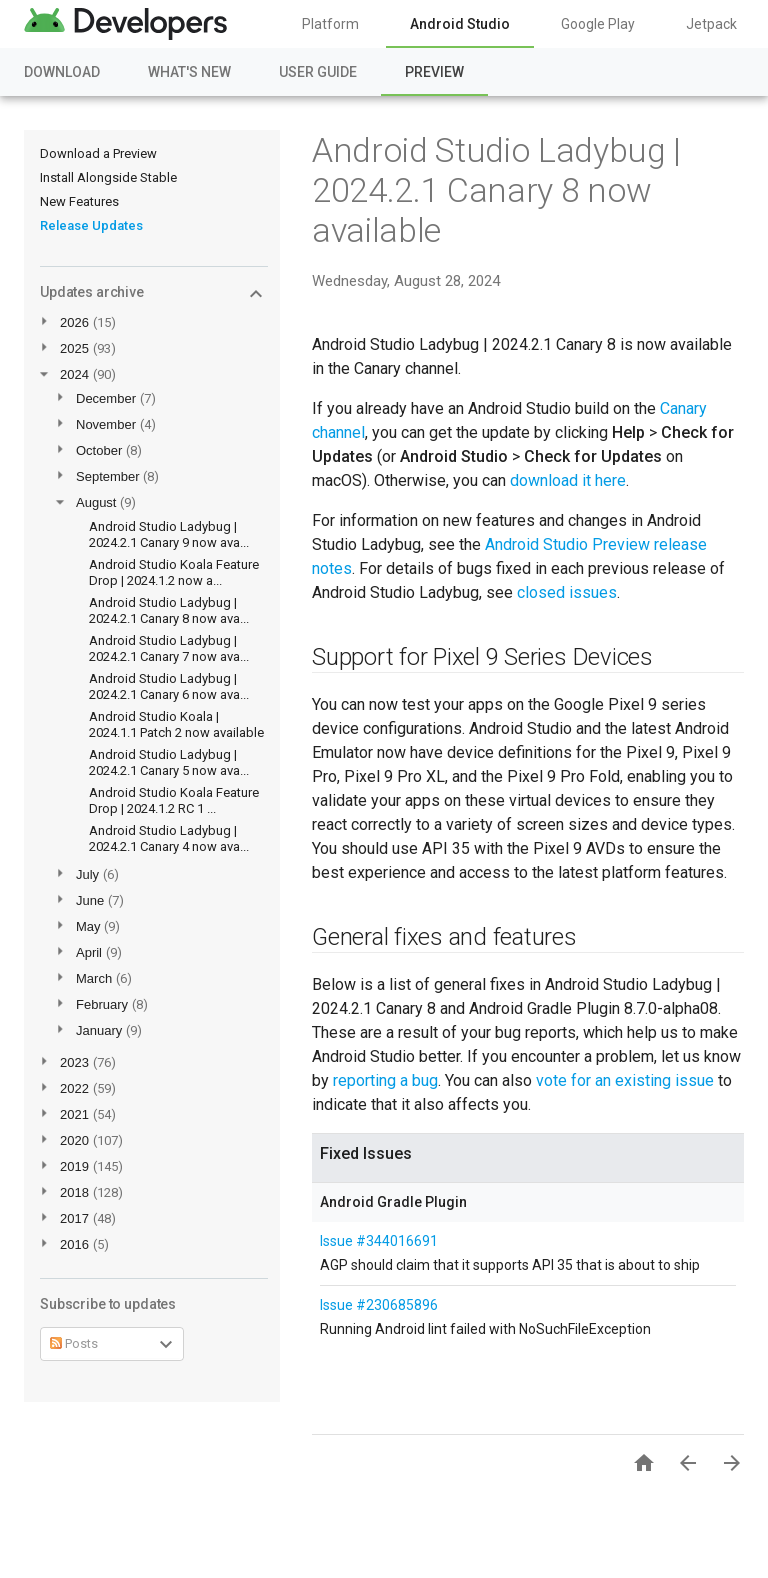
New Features (79, 201)
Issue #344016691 (379, 1241)
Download (62, 72)
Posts (74, 1343)
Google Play (598, 24)
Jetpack (711, 24)
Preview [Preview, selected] (434, 72)
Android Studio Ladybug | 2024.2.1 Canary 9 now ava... (169, 534)
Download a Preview (98, 153)
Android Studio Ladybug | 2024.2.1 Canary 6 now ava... (169, 686)
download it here (568, 480)
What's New (189, 72)
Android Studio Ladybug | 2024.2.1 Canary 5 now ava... (169, 762)
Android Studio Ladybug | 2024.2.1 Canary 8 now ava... (169, 610)
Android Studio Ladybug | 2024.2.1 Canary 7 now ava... (169, 648)
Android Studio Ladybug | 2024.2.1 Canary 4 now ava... (169, 838)
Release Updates (91, 225)
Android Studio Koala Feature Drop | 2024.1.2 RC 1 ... (174, 800)
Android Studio (460, 24)
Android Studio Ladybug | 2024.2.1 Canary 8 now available (496, 190)
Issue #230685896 (379, 1305)
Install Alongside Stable (108, 177)
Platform (330, 24)
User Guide (318, 72)
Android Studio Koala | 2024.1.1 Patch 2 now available (176, 724)
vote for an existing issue (625, 1080)
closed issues (567, 592)
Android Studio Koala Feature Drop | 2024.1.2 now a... (174, 572)
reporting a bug (385, 1080)
